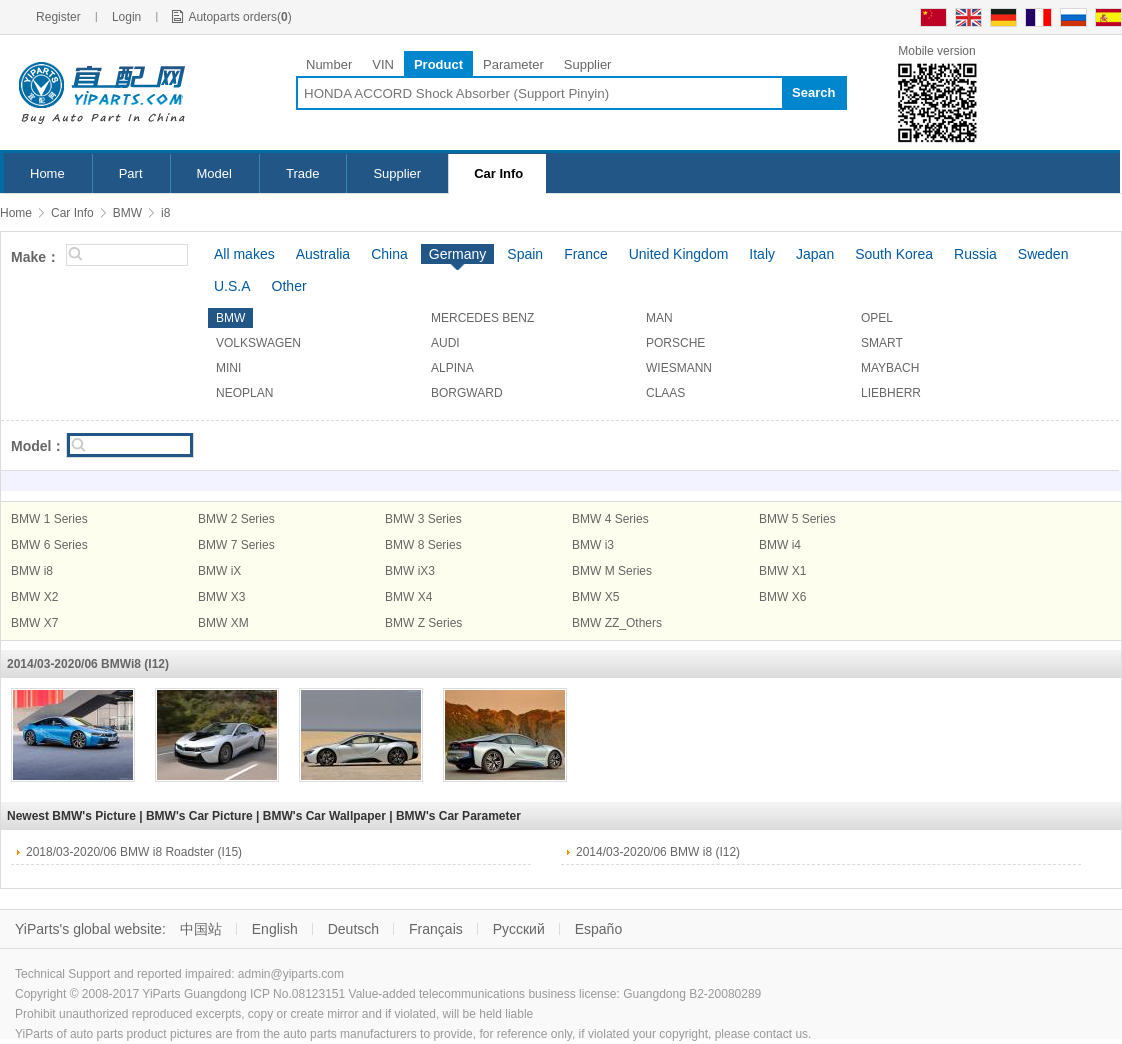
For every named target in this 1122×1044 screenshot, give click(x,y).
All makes (244, 254)
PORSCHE (675, 343)
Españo (598, 929)
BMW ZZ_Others (617, 623)
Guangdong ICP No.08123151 (264, 994)
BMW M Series (612, 571)
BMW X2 (34, 597)
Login (126, 17)
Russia (975, 254)
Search (813, 92)
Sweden (1043, 254)
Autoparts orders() (239, 17)
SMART (882, 343)
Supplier (588, 64)
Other (289, 286)
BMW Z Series (423, 623)
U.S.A (232, 286)
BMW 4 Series (610, 519)
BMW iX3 (410, 571)
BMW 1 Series (49, 519)
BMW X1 (782, 571)
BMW (127, 213)
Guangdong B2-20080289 (692, 994)
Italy (762, 254)
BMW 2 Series (236, 519)
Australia (323, 254)
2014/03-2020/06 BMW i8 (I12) (658, 852)
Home (47, 173)
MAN (659, 318)
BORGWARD (467, 393)
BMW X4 (408, 597)
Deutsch (353, 929)
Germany (458, 254)
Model (214, 173)
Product (438, 64)
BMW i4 (780, 545)
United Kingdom (679, 254)
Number (329, 64)
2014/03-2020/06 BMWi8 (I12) (88, 664)
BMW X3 (221, 597)
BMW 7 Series (236, 545)
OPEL (877, 318)
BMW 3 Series (423, 519)
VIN (383, 64)
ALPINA (452, 368)
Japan (815, 254)
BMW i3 (593, 545)
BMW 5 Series (797, 519)
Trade (302, 173)
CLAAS (665, 393)
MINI (228, 368)
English (275, 929)
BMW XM (223, 623)
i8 (165, 213)
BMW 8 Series (423, 545)
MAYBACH (890, 368)
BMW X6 (782, 597)
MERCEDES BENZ (482, 318)
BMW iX (219, 571)
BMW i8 (32, 571)
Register (58, 17)
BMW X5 (595, 597)
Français (436, 929)
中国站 (201, 929)
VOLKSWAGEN (258, 343)
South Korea (894, 254)
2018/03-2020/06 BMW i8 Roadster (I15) (134, 852)
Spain (525, 254)
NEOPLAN (244, 393)
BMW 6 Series (49, 545)
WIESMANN (679, 368)
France (586, 254)
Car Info (498, 173)
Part (131, 173)
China (389, 254)
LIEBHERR (891, 393)
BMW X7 (34, 623)
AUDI (445, 343)
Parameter (513, 64)
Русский (519, 929)
